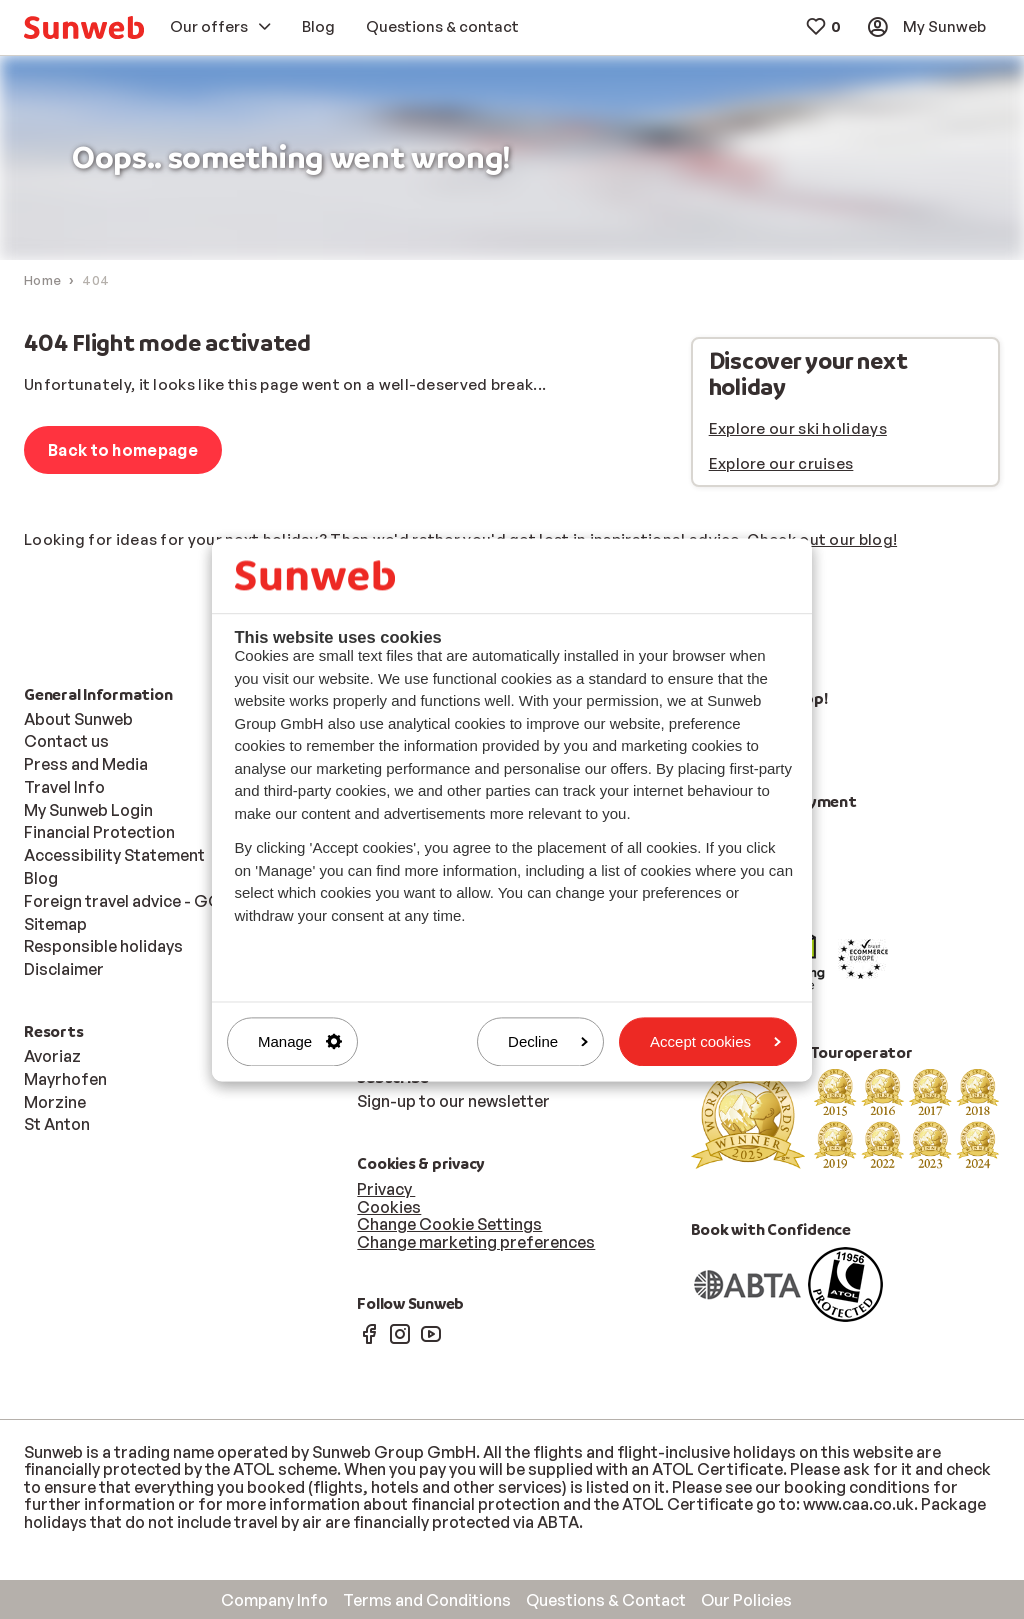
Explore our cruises (781, 463)
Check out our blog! (822, 539)
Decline (548, 1041)
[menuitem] (84, 27)
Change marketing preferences (476, 1242)
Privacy (386, 1189)
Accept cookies (715, 1041)
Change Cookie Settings (449, 1224)
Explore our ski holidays (798, 428)
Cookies (389, 1207)
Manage (300, 1041)
